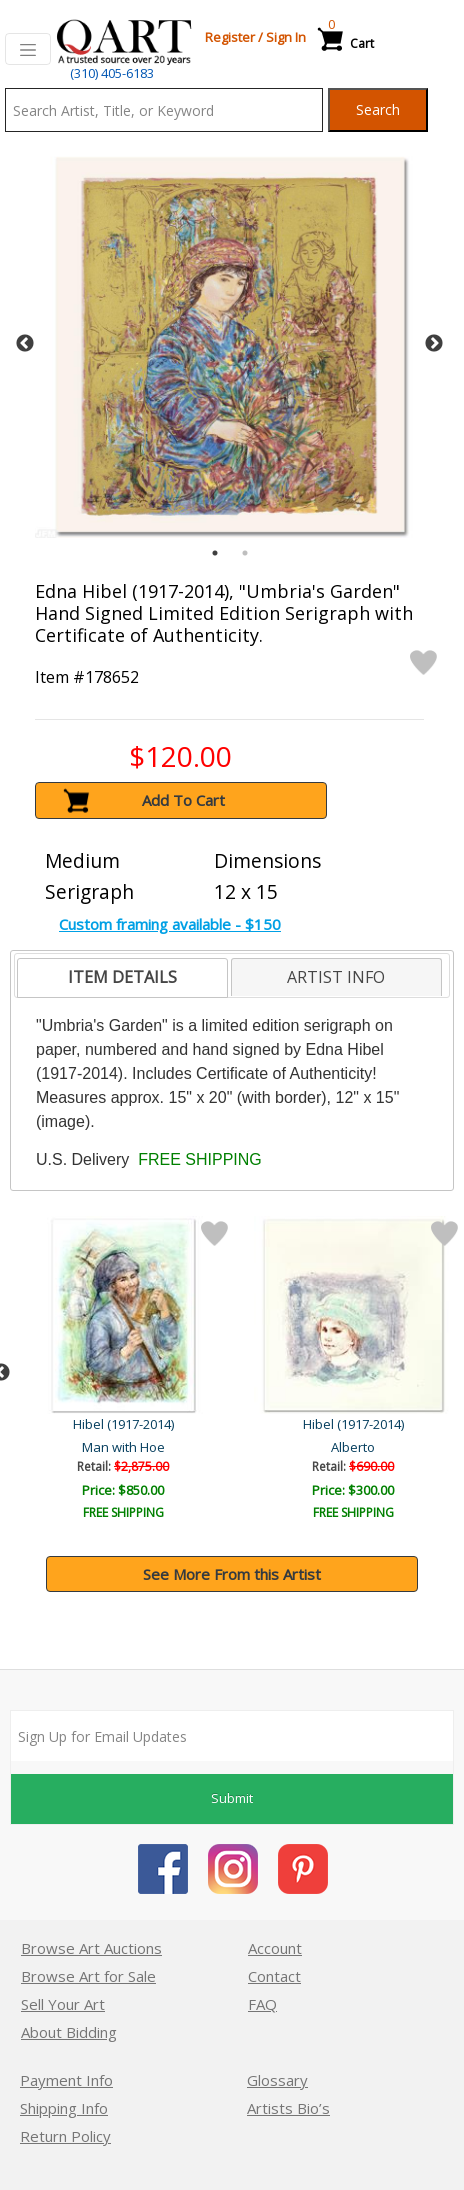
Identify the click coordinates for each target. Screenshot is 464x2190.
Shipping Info (64, 2108)
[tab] (122, 978)
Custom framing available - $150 (170, 924)
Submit (232, 1798)
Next (434, 344)
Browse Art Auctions (91, 1948)
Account (275, 1948)
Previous (25, 344)
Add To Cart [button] (183, 800)
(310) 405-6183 (112, 73)
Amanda (125, 1447)
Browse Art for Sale (88, 1976)
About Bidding (69, 2032)
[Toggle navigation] (28, 49)
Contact (274, 1976)
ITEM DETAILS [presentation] (122, 977)
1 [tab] (215, 553)
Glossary (277, 2080)
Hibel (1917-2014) (125, 1424)
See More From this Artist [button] (232, 1574)
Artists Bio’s (288, 2108)
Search (378, 109)
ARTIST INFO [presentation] (336, 977)
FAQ (262, 2004)
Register (230, 37)
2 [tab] (245, 553)
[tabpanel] (229, 343)
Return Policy (65, 2136)
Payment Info (66, 2080)
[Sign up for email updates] (232, 1736)
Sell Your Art (63, 2004)
